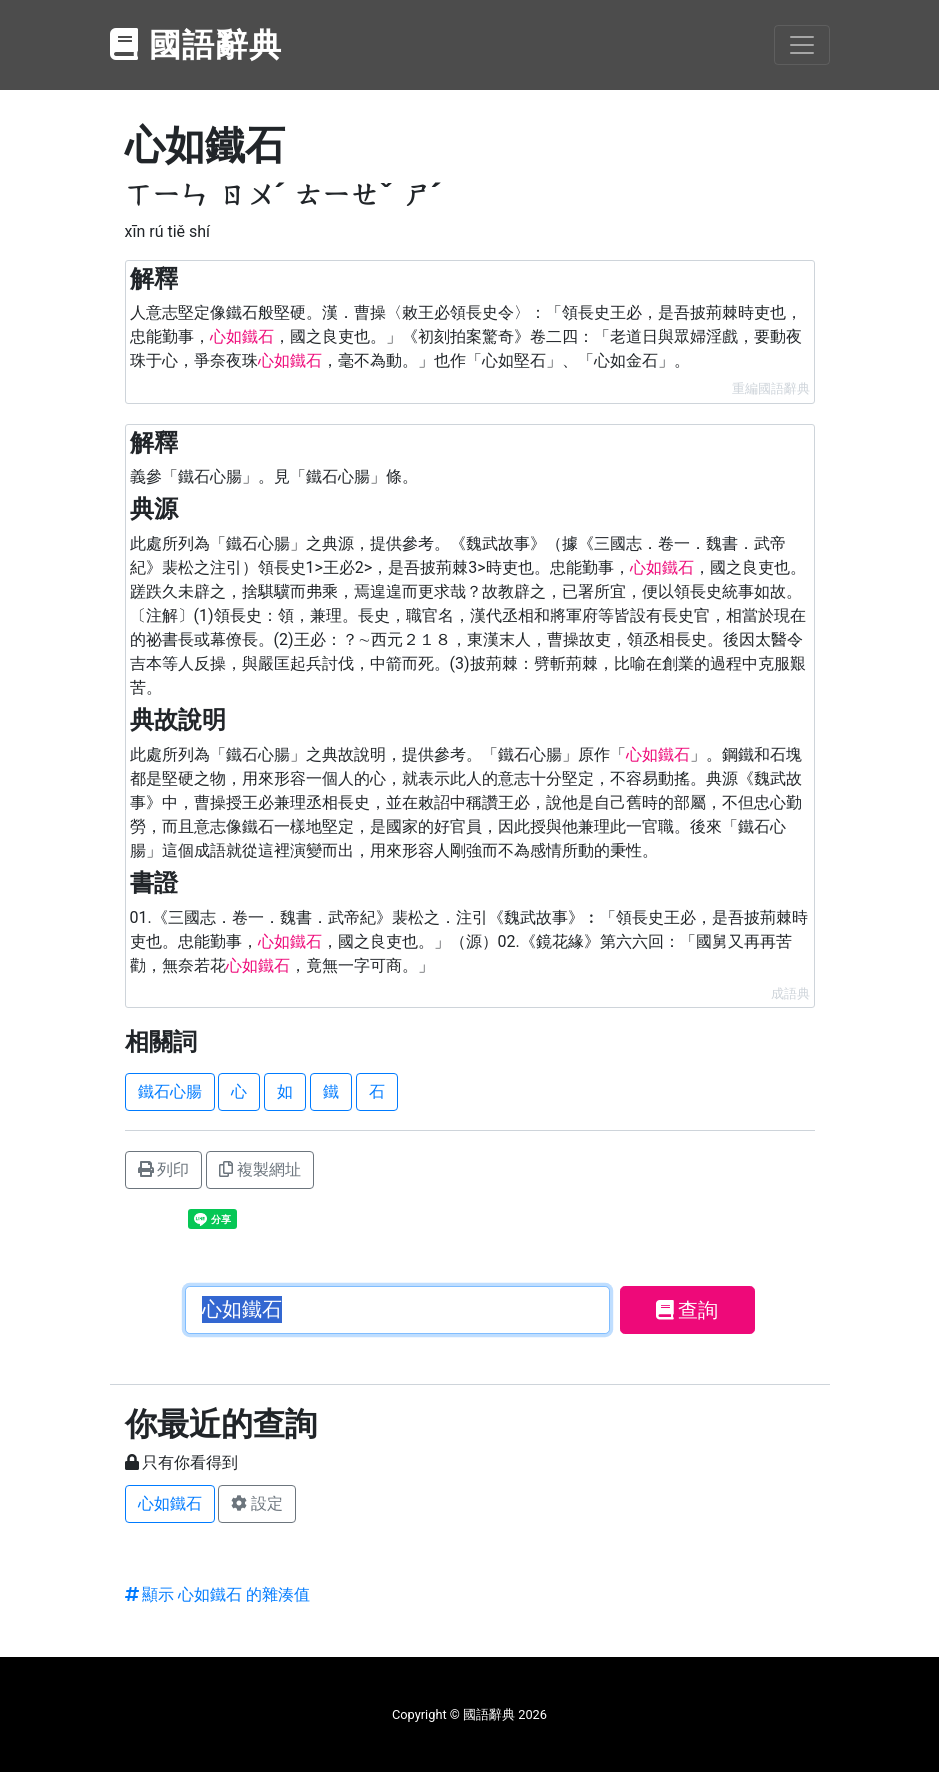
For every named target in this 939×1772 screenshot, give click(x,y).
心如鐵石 (170, 1503)
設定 (257, 1503)
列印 (164, 1169)
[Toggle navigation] (802, 45)
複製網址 (260, 1169)
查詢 (687, 1310)
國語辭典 (197, 45)
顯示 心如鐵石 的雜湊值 (218, 1594)
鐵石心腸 (170, 1091)
